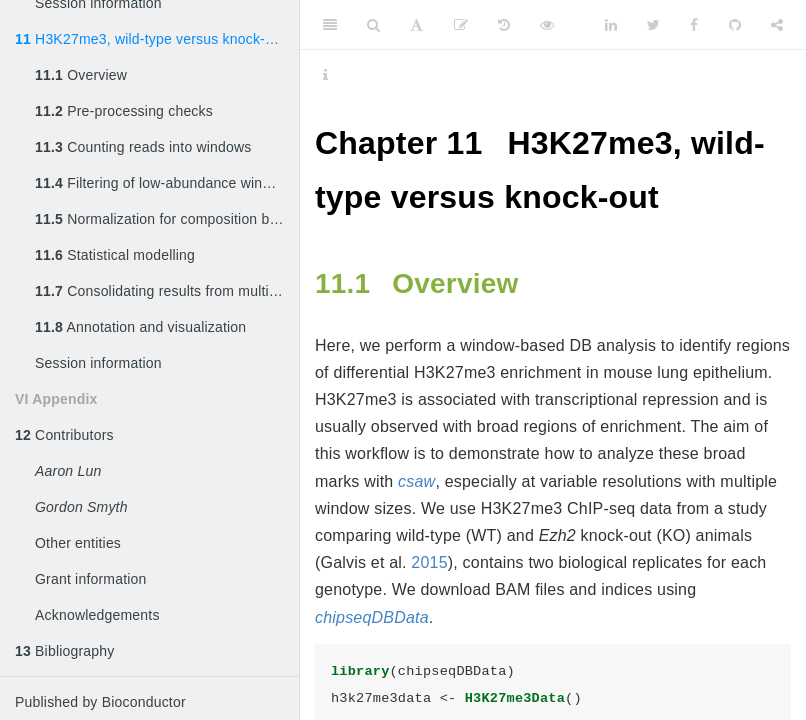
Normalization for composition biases (167, 219)
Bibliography (65, 651)
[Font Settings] (416, 25)
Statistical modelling (115, 255)
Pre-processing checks (124, 111)
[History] (504, 25)
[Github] (735, 25)
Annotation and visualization (140, 327)
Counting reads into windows (143, 147)
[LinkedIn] (611, 25)
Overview (81, 75)
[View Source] (547, 25)
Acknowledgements (97, 615)
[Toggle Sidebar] (330, 25)
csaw (416, 481)
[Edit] (461, 25)
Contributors (64, 435)
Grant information (91, 579)
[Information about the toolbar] (325, 75)
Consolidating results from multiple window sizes (167, 291)
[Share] (777, 25)
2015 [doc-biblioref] (429, 562)
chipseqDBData (372, 617)
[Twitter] (653, 25)
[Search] (373, 25)
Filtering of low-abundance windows (165, 183)
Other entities (78, 543)
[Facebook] (694, 25)
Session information (98, 363)
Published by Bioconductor (100, 702)
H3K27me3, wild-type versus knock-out (150, 39)
